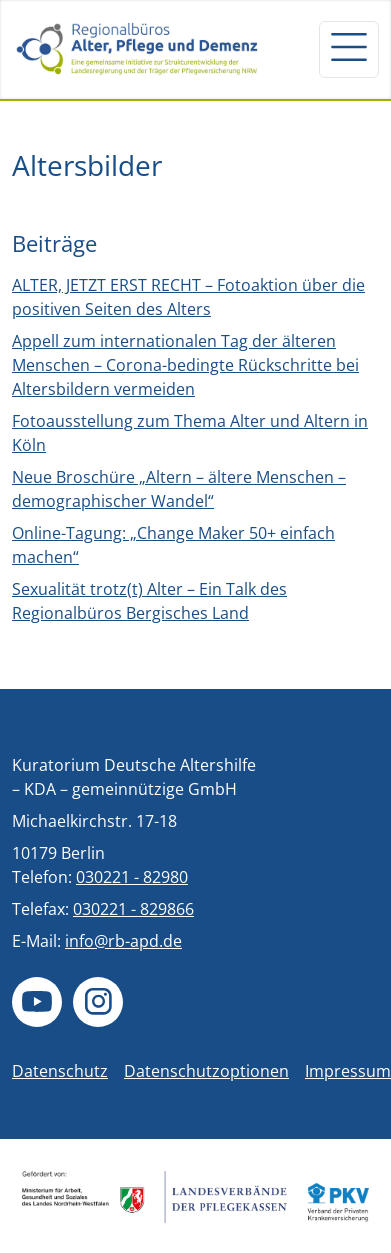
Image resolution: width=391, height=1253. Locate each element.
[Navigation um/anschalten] (349, 49)
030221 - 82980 (132, 877)
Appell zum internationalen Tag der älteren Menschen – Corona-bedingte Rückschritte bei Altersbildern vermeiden (185, 365)
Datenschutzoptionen (206, 1071)
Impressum (348, 1071)
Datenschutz (60, 1071)
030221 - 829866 (133, 909)
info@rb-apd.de (123, 941)
